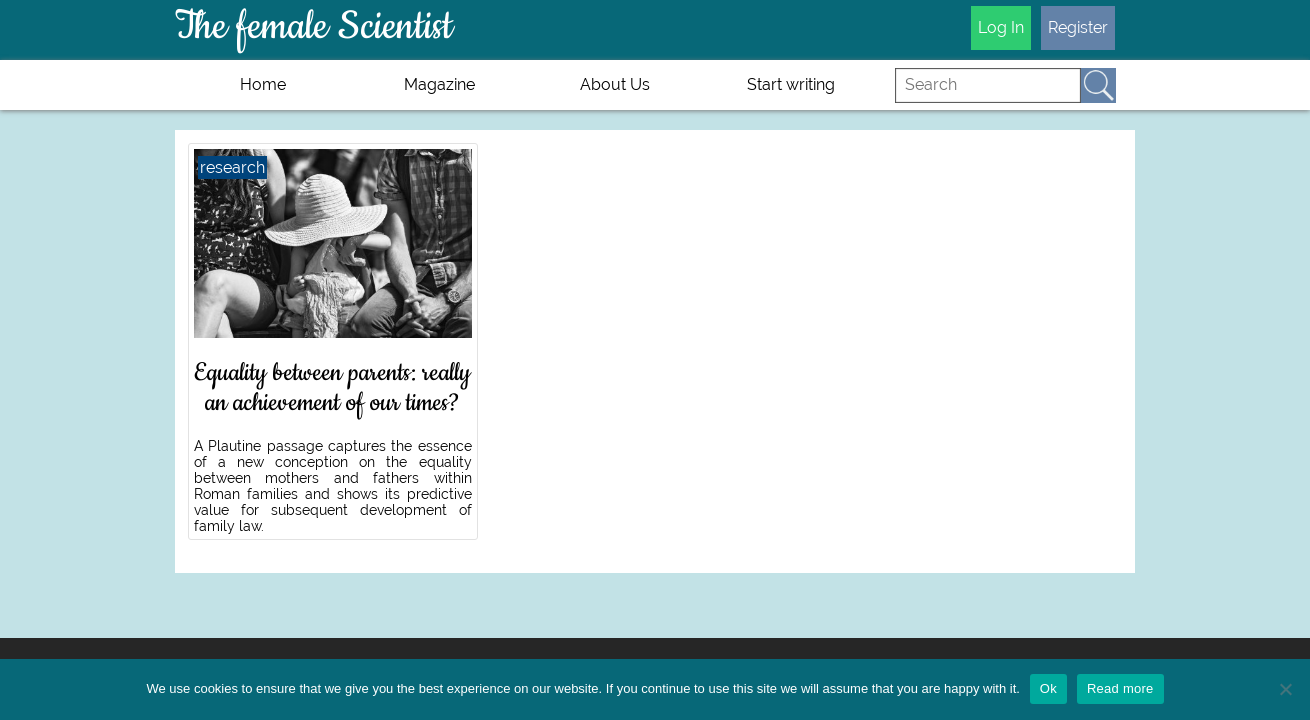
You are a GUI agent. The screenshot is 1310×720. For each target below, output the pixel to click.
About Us (615, 84)
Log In (1001, 27)
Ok (1048, 688)
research (232, 167)
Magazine (439, 84)
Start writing (791, 84)
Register (1078, 27)
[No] (1285, 689)
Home (263, 84)
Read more (1120, 688)
